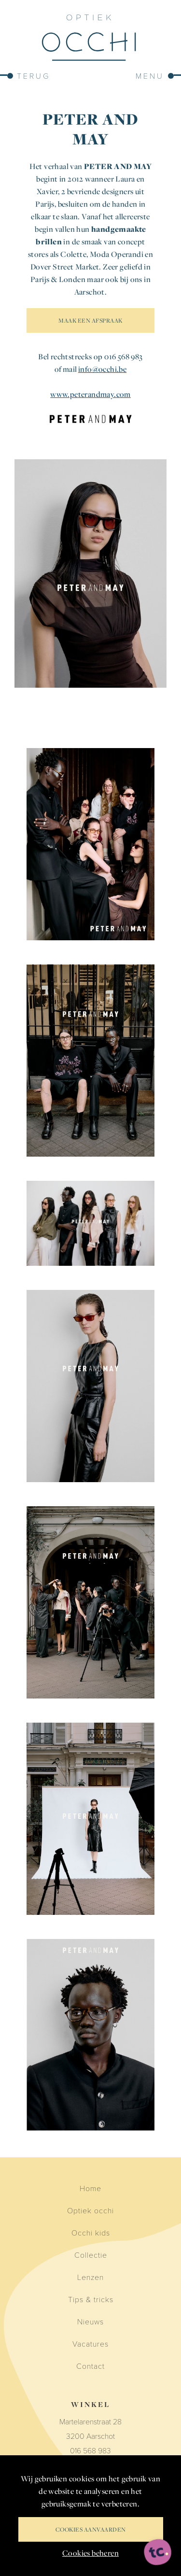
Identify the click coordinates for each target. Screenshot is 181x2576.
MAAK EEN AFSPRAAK (90, 320)
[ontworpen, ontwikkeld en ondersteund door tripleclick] (158, 2553)
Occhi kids (90, 2232)
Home (90, 2188)
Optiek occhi (90, 2210)
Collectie (90, 2255)
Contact (90, 2366)
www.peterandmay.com (90, 394)
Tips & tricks (90, 2299)
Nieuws (90, 2321)
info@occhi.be (102, 369)
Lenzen (90, 2277)
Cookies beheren (90, 2553)
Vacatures (90, 2343)
